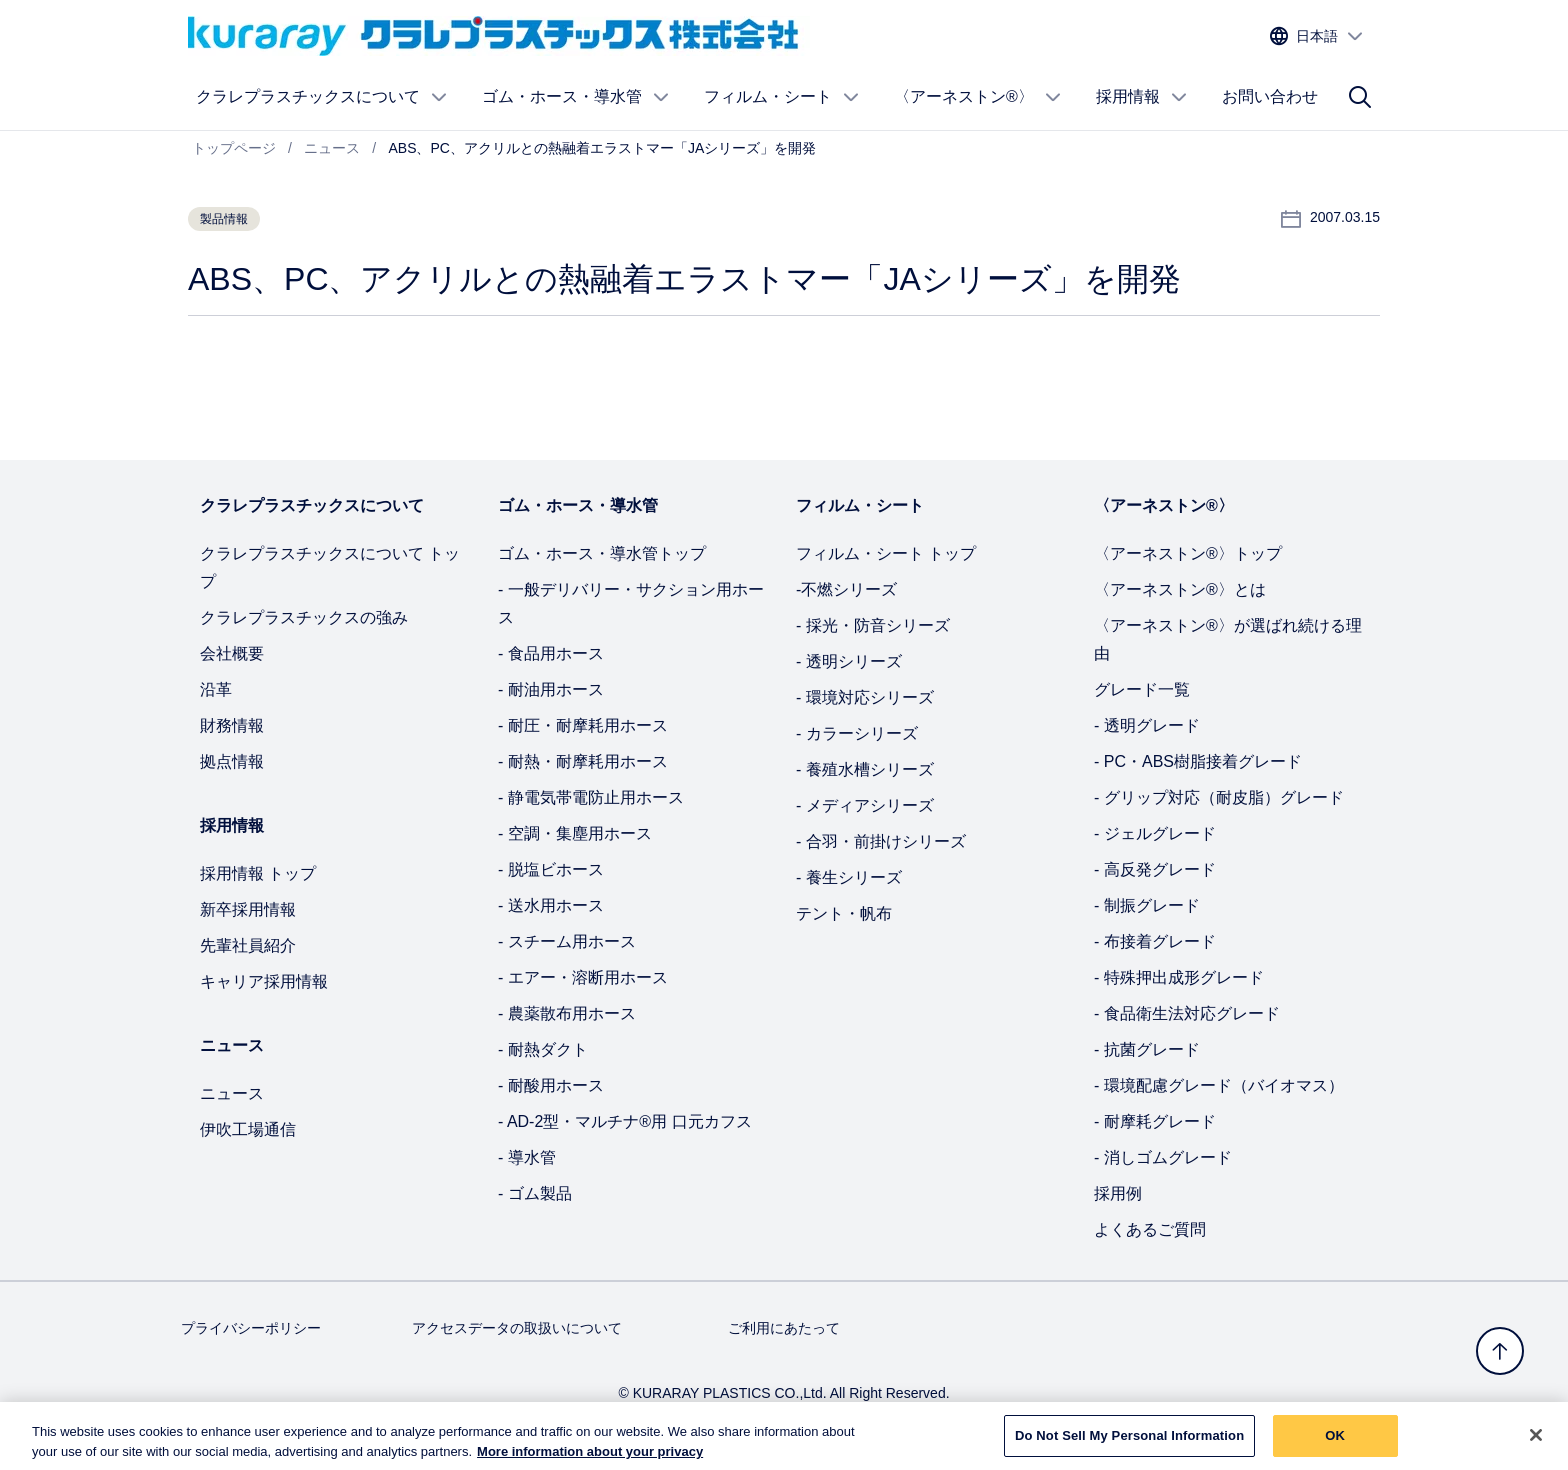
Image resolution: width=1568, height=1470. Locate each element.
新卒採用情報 (248, 909)
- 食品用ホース (551, 653)
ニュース (232, 1093)
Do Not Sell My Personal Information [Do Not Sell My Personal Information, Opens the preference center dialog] (1129, 1444)
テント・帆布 (844, 913)
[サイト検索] (1360, 97)
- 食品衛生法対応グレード (1187, 1013)
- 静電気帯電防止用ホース (591, 797)
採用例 (1118, 1193)
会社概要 (232, 653)
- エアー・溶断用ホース (583, 977)
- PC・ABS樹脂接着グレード (1198, 761)
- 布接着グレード (1155, 941)
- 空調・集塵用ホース (575, 833)
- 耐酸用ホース (551, 1085)
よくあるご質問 (1150, 1229)
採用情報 (1142, 97)
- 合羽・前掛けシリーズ (881, 841)
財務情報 (232, 725)
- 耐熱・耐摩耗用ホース (583, 761)
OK (1335, 1444)
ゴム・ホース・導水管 (576, 97)
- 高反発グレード (1155, 869)
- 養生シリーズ (849, 877)
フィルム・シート (782, 97)
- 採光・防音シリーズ (873, 625)
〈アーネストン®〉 (978, 97)
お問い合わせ (1270, 96)
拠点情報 (232, 761)
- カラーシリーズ (857, 733)
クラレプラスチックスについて (322, 97)
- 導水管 (527, 1157)
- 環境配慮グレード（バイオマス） (1219, 1085)
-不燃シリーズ (846, 589)
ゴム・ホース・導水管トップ (602, 553)
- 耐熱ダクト (543, 1049)
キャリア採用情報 (264, 981)
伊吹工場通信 (248, 1129)
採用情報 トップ (258, 873)
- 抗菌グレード (1147, 1049)
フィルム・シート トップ (886, 553)
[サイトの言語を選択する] (1317, 36)
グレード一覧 (1142, 689)
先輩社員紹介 (248, 945)
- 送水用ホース (551, 905)
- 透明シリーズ (849, 661)
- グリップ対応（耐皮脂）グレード (1219, 797)
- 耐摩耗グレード (1155, 1121)
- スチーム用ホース (567, 941)
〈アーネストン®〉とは (1180, 589)
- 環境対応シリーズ (865, 697)
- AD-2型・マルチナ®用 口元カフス (625, 1121)
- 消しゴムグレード (1163, 1157)
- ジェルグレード (1155, 833)
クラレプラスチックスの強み (304, 617)
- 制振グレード (1147, 905)
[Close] (1536, 1444)
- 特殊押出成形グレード (1179, 977)
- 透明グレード (1147, 725)
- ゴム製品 (535, 1193)
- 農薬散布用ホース (567, 1013)
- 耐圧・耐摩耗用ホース (583, 725)
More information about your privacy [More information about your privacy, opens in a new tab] (590, 1460)
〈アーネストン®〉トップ (1188, 553)
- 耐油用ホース (551, 689)
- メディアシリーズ (865, 805)
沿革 (216, 689)
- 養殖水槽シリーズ (865, 769)
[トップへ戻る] (1500, 1351)
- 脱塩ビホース (551, 869)
